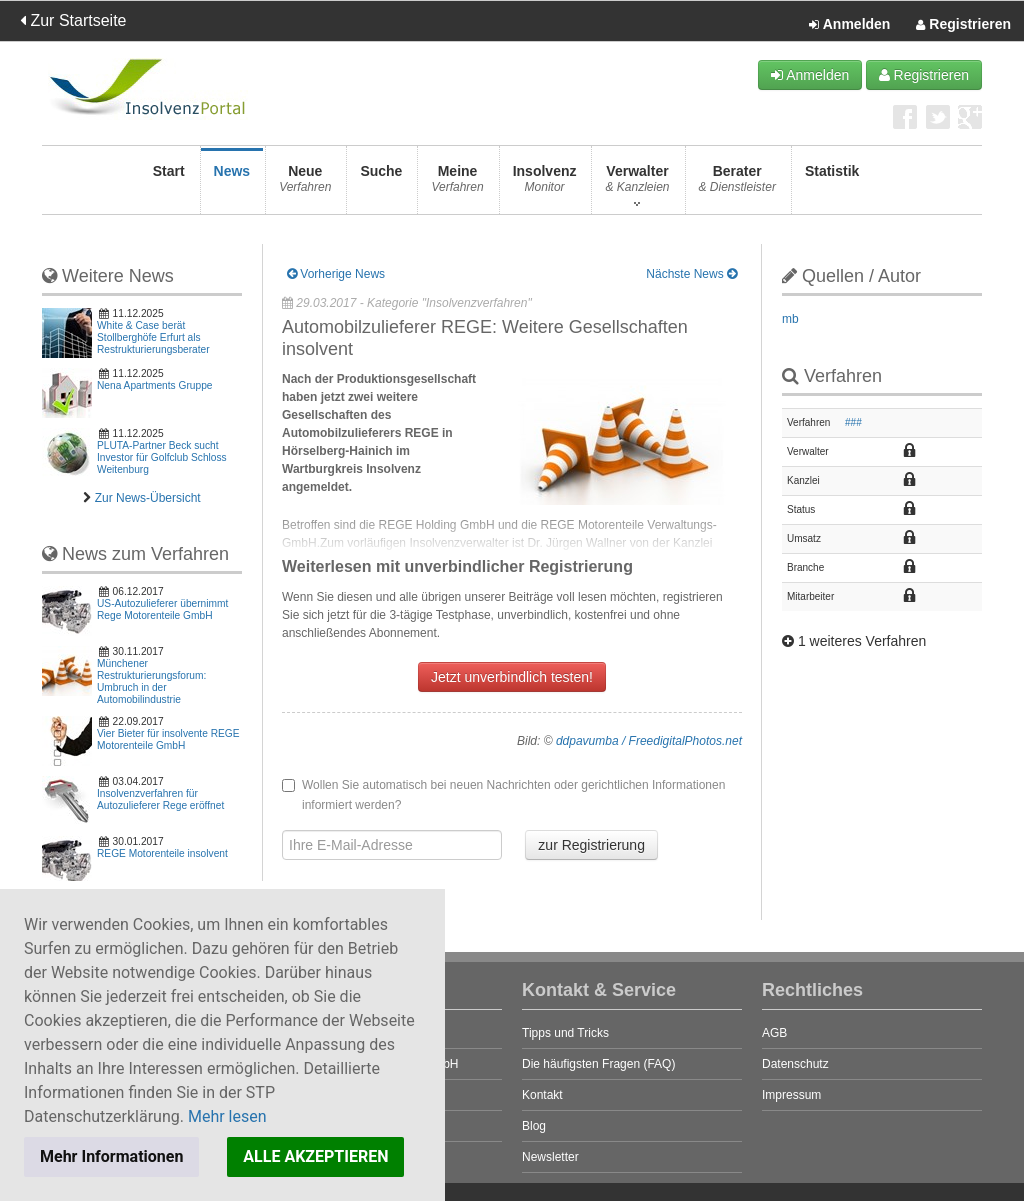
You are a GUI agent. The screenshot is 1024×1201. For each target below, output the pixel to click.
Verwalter (637, 184)
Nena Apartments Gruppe (155, 385)
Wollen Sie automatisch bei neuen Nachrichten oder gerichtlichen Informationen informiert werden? (503, 795)
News (232, 184)
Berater (737, 184)
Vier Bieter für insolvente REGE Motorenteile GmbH (168, 739)
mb (790, 319)
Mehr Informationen (111, 1156)
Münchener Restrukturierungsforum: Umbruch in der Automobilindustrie (151, 681)
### (853, 422)
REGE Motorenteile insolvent (162, 853)
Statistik (832, 184)
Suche (381, 184)
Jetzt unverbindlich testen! (512, 677)
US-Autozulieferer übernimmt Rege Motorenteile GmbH (162, 609)
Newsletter (550, 1157)
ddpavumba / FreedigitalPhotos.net (649, 741)
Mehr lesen (227, 1116)
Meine (457, 184)
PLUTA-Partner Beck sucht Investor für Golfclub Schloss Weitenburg (162, 457)
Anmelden (849, 25)
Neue (305, 184)
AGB (774, 1033)
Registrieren (963, 25)
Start (169, 184)
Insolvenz (545, 184)
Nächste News (691, 274)
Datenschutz (795, 1064)
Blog (534, 1126)
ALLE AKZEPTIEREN (315, 1156)
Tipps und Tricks (565, 1033)
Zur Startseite (73, 20)
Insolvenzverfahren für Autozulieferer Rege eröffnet (160, 799)
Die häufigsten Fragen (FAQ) (598, 1064)
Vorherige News (336, 274)
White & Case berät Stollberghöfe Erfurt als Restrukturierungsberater (153, 337)
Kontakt (542, 1095)
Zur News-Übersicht (148, 498)
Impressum (791, 1095)
